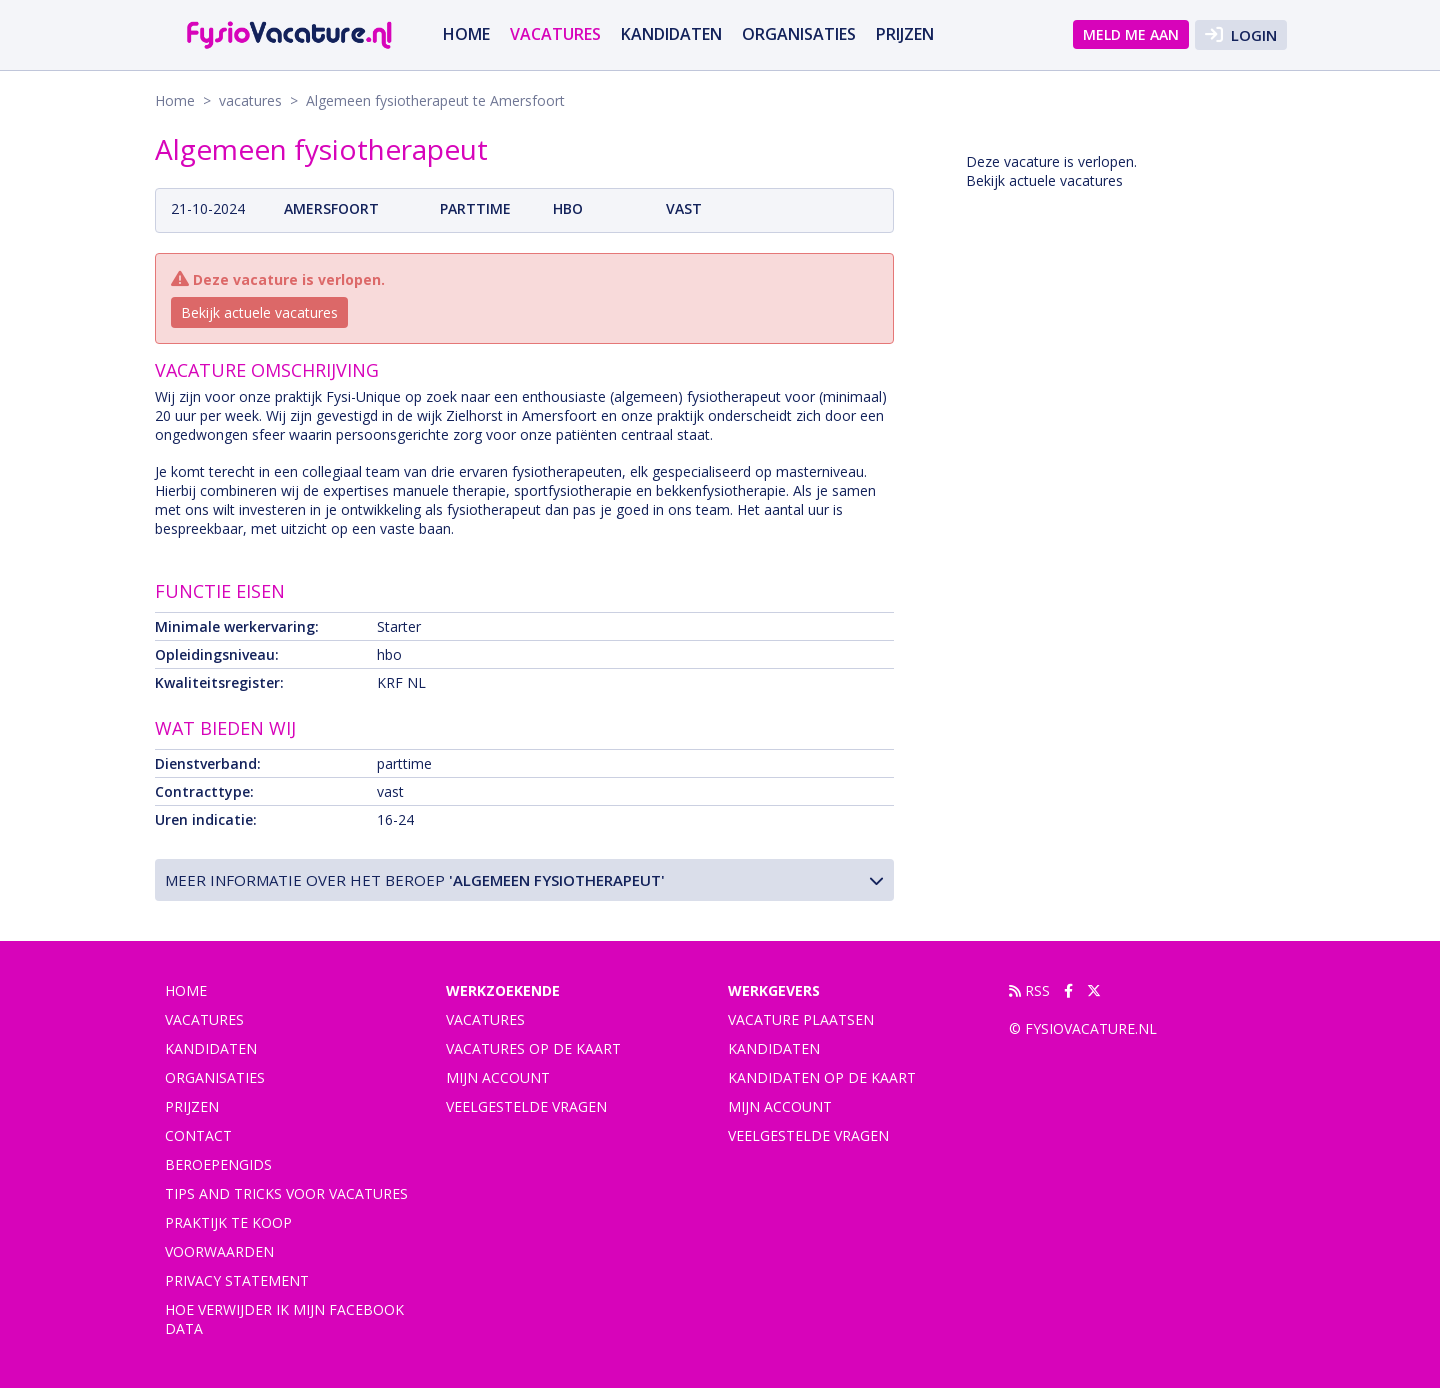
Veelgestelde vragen (526, 1106)
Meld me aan (1131, 34)
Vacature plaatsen (801, 1019)
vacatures (555, 34)
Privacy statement (237, 1280)
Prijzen (905, 34)
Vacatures (485, 1019)
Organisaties (799, 34)
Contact (198, 1135)
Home (466, 34)
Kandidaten (671, 34)
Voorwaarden (219, 1251)
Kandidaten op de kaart (822, 1077)
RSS (1029, 990)
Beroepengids (218, 1164)
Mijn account (498, 1077)
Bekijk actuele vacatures (259, 312)
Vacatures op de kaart (533, 1048)
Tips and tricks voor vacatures (286, 1193)
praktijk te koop (228, 1222)
